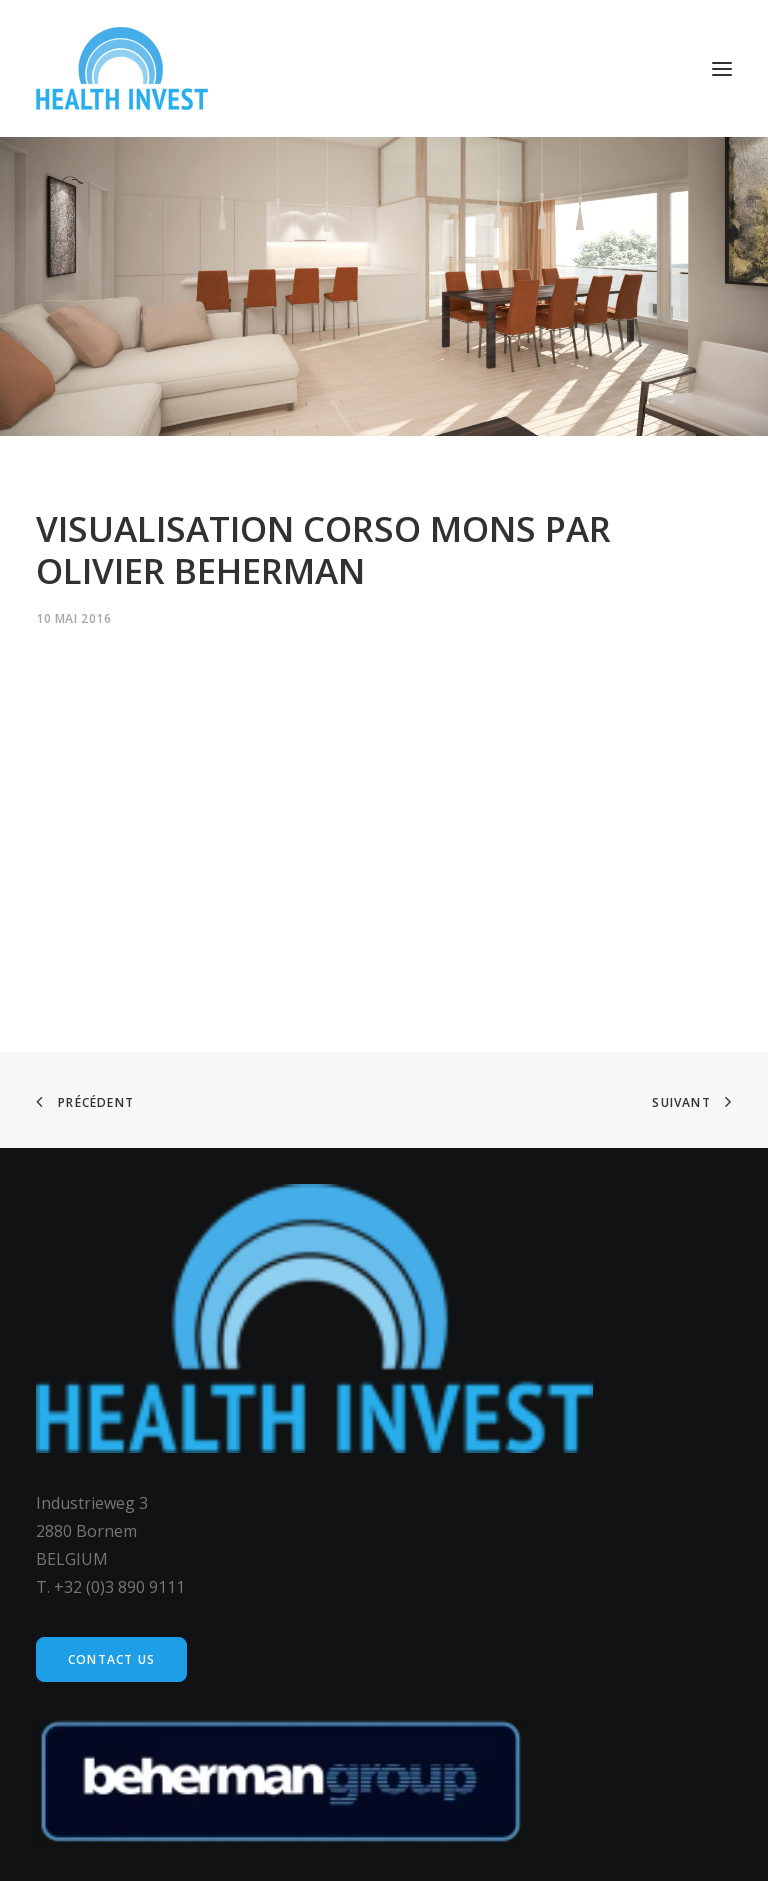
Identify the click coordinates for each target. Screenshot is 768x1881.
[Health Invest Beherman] (122, 68)
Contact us (111, 1659)
